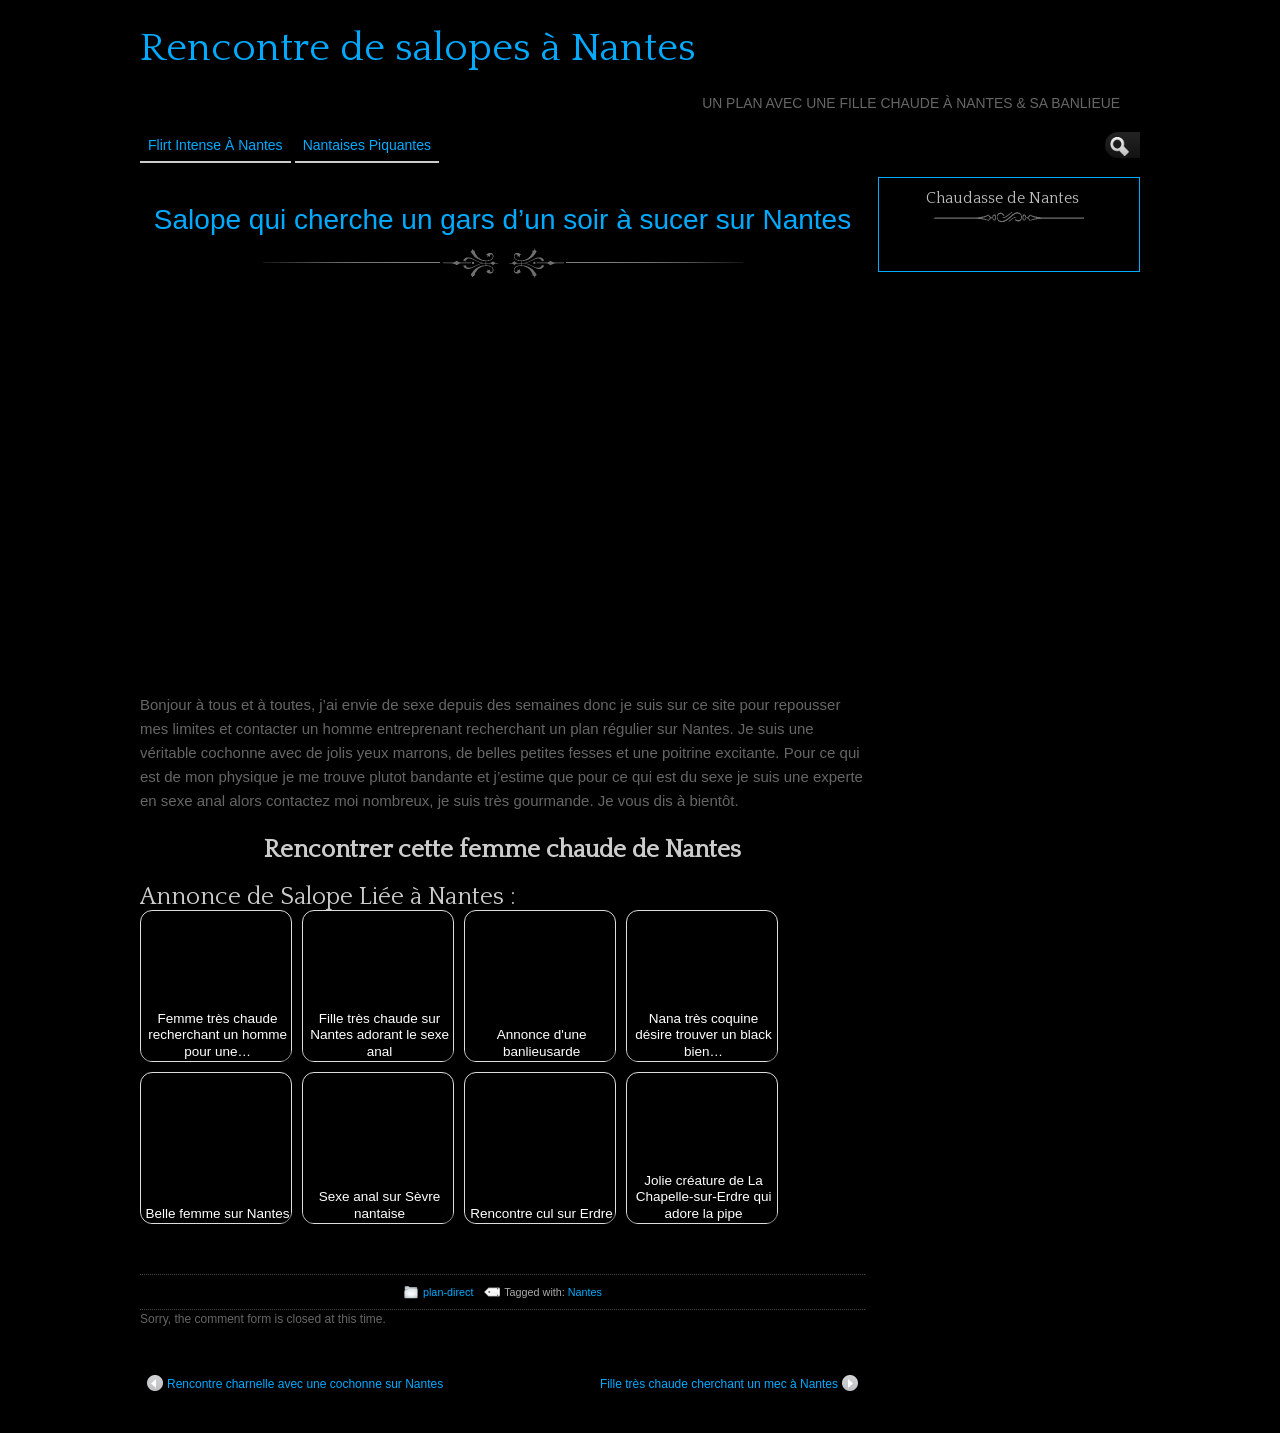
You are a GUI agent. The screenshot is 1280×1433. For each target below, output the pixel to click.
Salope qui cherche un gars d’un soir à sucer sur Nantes (502, 219)
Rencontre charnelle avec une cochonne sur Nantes (295, 1383)
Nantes (585, 1292)
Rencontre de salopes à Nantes (418, 48)
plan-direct (448, 1292)
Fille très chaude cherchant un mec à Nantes (729, 1383)
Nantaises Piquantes (367, 145)
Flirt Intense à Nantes (215, 145)
